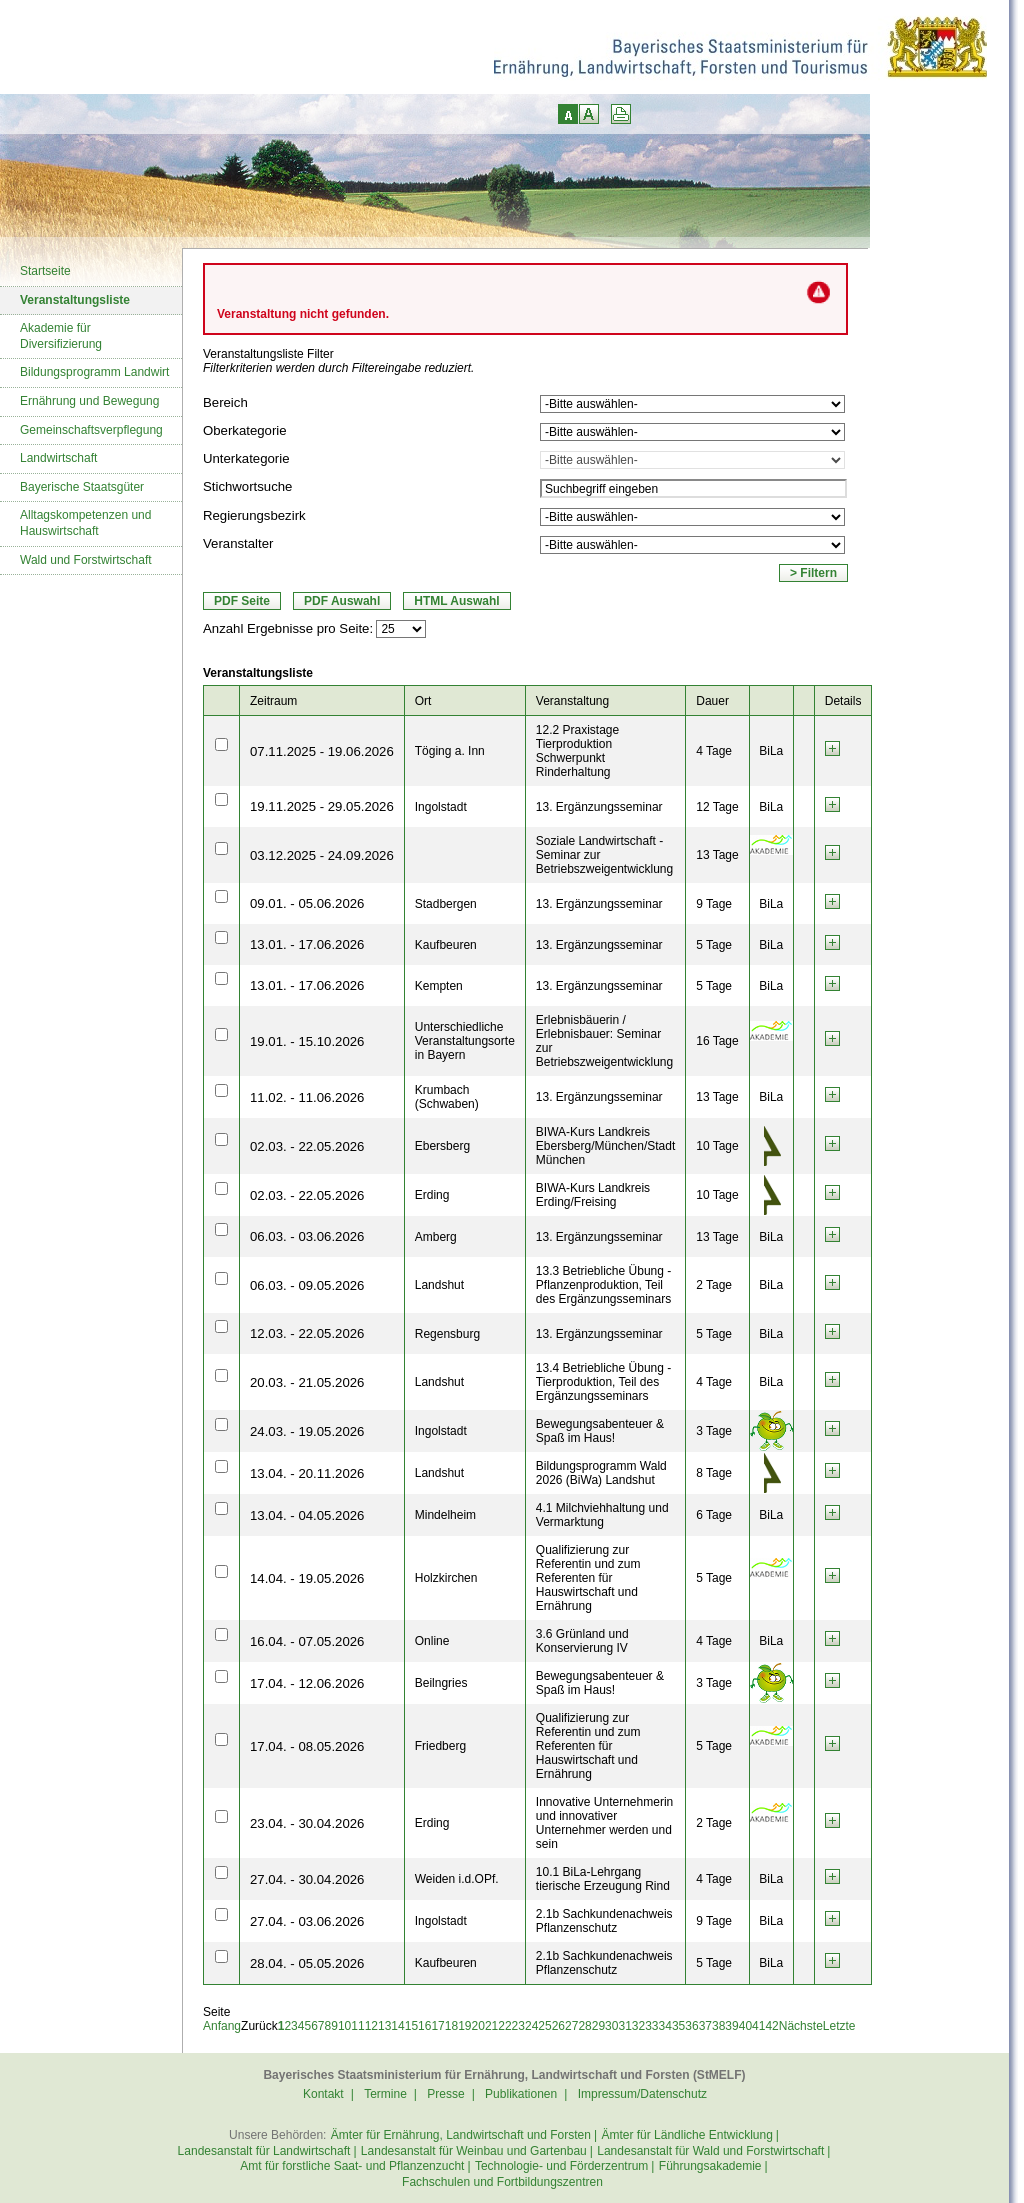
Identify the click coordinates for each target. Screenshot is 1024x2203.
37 (705, 2026)
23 (518, 2026)
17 (437, 2026)
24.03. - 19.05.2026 (307, 1431)
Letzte (839, 2026)
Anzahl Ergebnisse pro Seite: (288, 628)
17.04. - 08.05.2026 (307, 1746)
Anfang (222, 2026)
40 (745, 2026)
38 (718, 2026)
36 (691, 2026)
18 (451, 2026)
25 (544, 2026)
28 (584, 2026)
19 (464, 2026)
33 (651, 2026)
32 (638, 2026)
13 (384, 2026)
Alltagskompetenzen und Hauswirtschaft (85, 523)
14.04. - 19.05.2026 (307, 1578)
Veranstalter (238, 543)
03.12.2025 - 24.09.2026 (322, 855)
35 (678, 2026)
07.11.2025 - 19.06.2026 (322, 751)
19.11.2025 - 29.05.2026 (322, 806)
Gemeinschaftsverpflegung (91, 430)
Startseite (45, 271)
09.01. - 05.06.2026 (307, 903)
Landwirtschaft (58, 458)
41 (758, 2026)
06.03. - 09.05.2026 (307, 1285)
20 (478, 2026)
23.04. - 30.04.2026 (307, 1823)
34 (665, 2026)
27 (571, 2026)
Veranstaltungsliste (75, 300)
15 (411, 2026)
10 (344, 2026)
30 (611, 2026)
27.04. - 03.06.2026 (307, 1921)
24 (531, 2026)
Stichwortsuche (247, 486)
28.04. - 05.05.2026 (307, 1963)
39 (731, 2026)
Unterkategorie (246, 458)
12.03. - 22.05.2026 (307, 1333)
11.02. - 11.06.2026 (307, 1097)
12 (371, 2026)
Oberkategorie (245, 430)
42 (771, 2026)
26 (558, 2026)
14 (397, 2026)
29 (598, 2026)
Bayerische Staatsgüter (82, 487)
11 (357, 2026)
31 (624, 2026)
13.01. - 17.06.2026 (307, 944)
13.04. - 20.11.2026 (307, 1473)
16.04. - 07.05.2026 (307, 1641)
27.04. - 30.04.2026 (307, 1879)
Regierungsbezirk (254, 515)
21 (491, 2026)
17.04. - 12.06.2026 (307, 1683)
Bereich (225, 402)
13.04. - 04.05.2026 (307, 1515)
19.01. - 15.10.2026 (307, 1041)
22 (504, 2026)
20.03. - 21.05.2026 (307, 1382)
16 (424, 2026)
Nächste (801, 2026)
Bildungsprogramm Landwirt (94, 372)
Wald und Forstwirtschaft (86, 560)
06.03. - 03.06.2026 (307, 1236)
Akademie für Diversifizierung (61, 336)
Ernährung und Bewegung (89, 401)
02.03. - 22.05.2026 (307, 1146)
